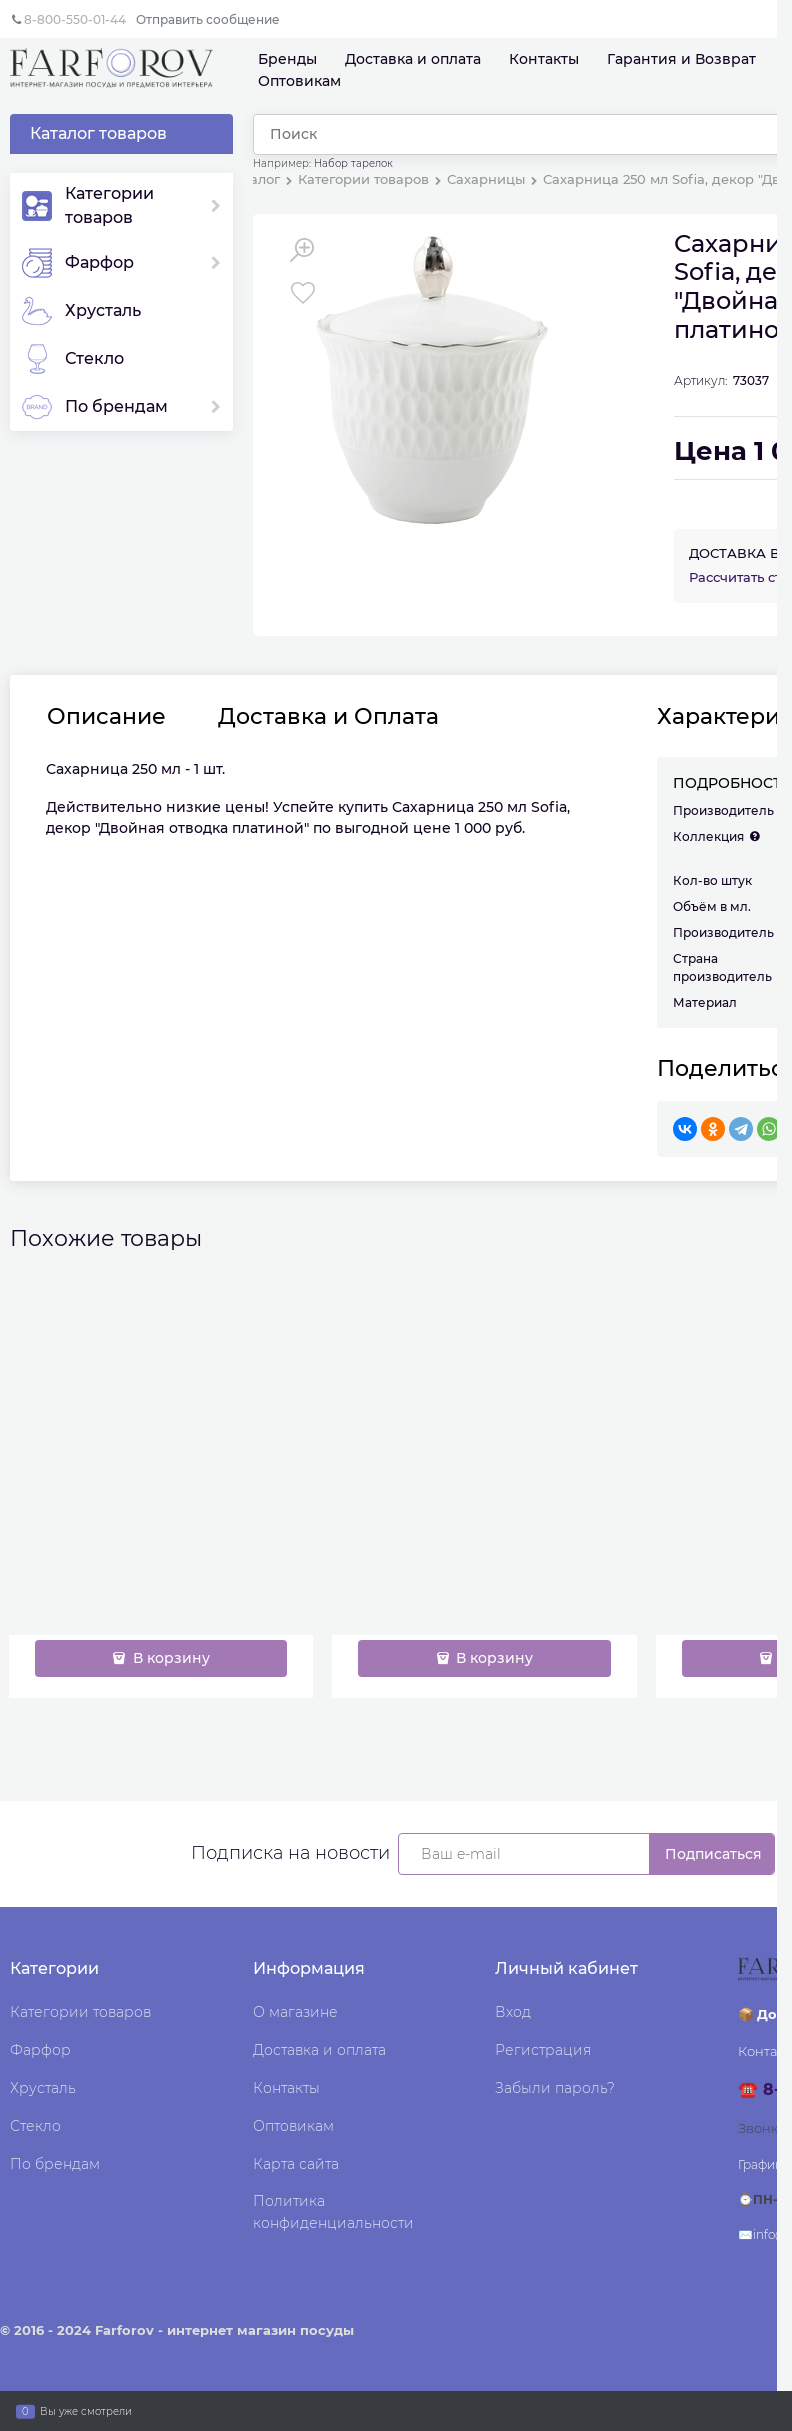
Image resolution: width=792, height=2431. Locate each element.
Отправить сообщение (208, 19)
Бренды (287, 59)
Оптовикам (299, 81)
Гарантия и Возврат (681, 59)
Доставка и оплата (413, 59)
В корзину (169, 1658)
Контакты (544, 59)
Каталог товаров (98, 133)
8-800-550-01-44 (75, 19)
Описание (106, 717)
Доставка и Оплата (328, 717)
